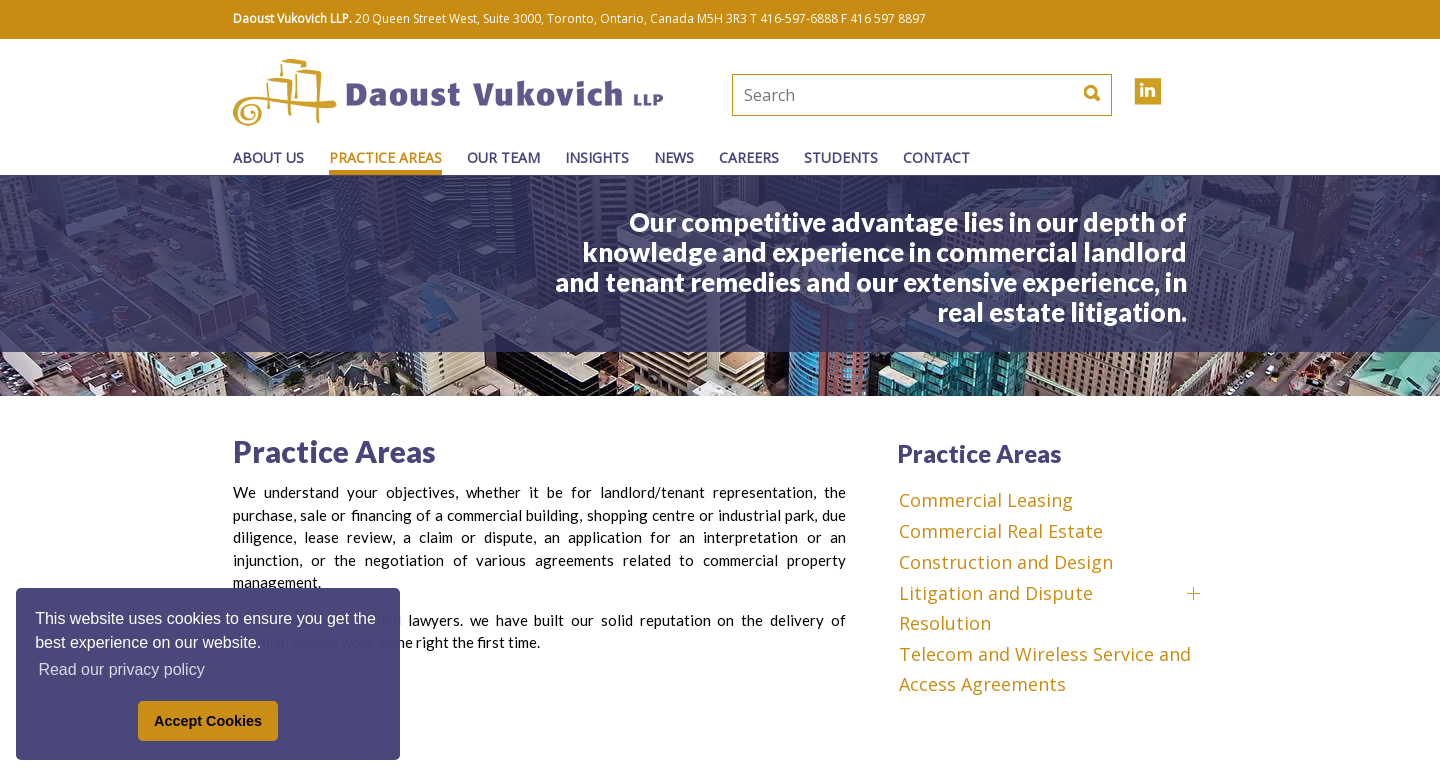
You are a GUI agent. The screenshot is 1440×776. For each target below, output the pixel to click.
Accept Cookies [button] (208, 721)
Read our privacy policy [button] (121, 669)
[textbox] (855, 95)
